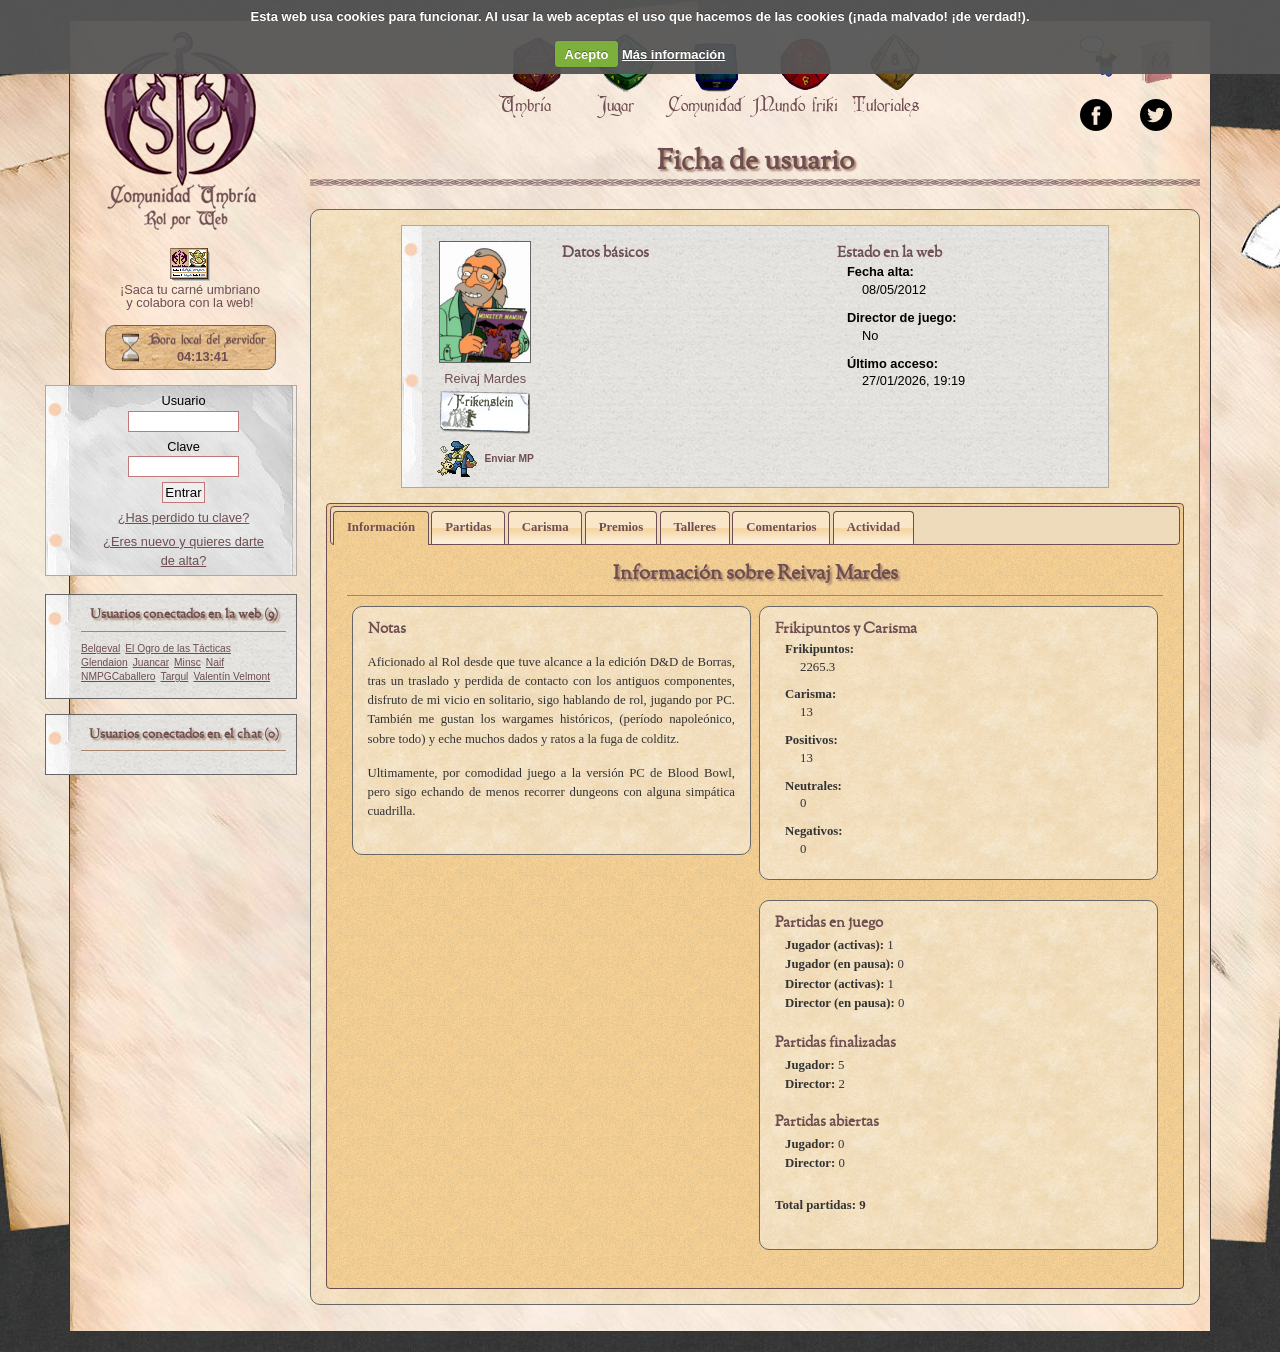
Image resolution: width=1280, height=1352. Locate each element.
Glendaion (104, 662)
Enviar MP (485, 459)
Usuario (183, 400)
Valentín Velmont (231, 676)
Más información (673, 54)
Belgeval (100, 648)
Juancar (151, 662)
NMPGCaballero (118, 676)
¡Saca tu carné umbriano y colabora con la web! (190, 297)
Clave (183, 446)
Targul (175, 676)
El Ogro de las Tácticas (178, 648)
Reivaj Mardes (485, 378)
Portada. (180, 131)
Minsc (187, 662)
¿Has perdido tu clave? (184, 517)
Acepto (587, 54)
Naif (215, 662)
